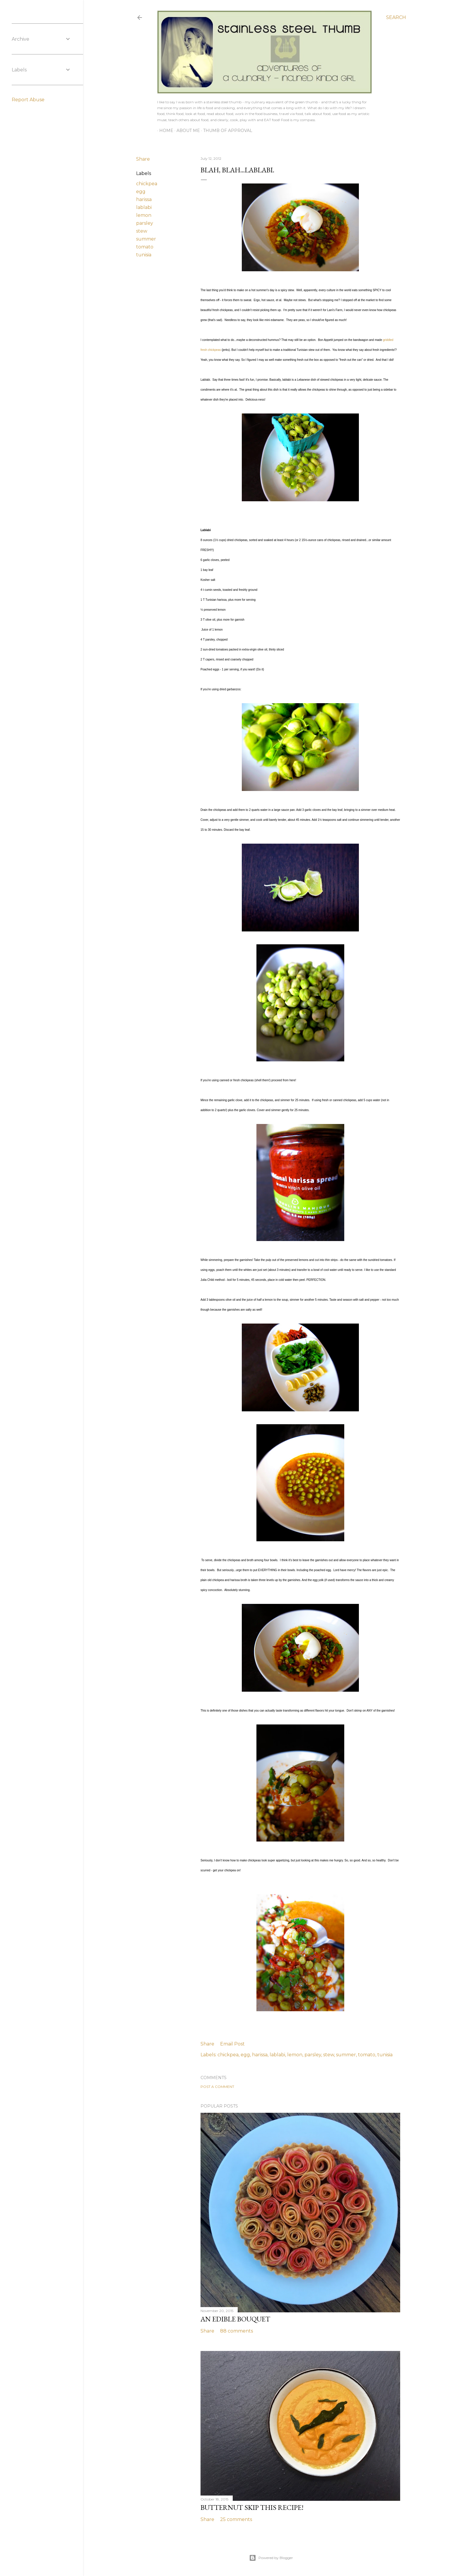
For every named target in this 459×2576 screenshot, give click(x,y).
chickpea (146, 183)
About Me (186, 130)
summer (146, 239)
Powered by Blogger (271, 2557)
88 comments (236, 2331)
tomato (144, 247)
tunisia (143, 255)
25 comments (236, 2519)
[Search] (396, 18)
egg (140, 191)
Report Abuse (28, 99)
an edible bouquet (235, 2318)
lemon (143, 215)
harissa (144, 199)
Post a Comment (217, 2086)
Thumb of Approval (225, 130)
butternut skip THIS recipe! (252, 2507)
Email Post (232, 2044)
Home (164, 130)
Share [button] (143, 159)
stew (141, 231)
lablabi (144, 207)
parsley (144, 223)
